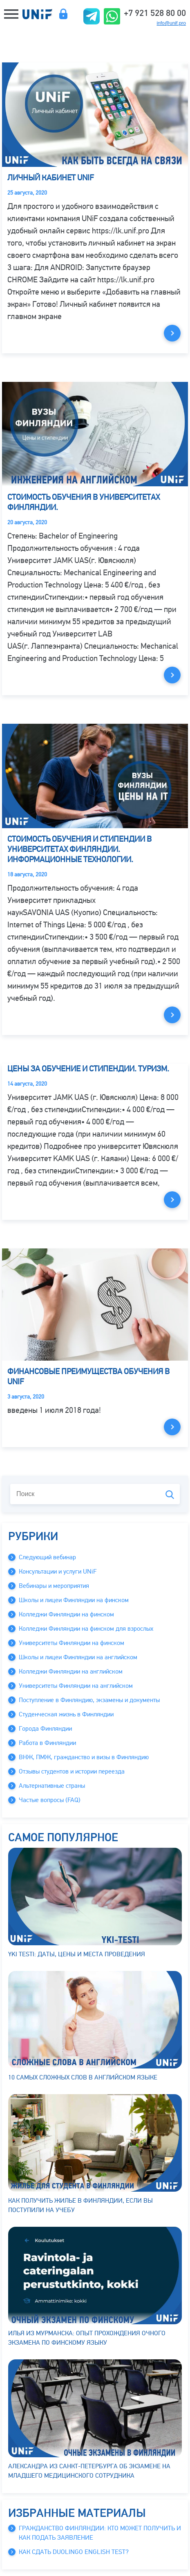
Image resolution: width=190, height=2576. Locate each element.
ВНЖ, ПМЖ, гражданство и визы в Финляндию (84, 1757)
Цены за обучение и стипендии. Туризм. (88, 1069)
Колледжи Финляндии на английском (71, 1671)
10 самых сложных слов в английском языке (95, 2026)
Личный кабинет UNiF (50, 178)
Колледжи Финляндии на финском (66, 1614)
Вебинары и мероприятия (54, 1586)
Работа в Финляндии (47, 1743)
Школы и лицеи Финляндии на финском (74, 1600)
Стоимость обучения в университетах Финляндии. (83, 502)
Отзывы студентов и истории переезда (72, 1771)
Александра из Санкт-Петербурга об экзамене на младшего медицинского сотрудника (95, 2419)
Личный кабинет (63, 14)
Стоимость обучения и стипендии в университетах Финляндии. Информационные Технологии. (79, 849)
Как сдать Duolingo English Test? (74, 2552)
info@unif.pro (171, 23)
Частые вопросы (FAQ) (49, 1800)
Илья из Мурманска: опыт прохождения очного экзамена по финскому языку (95, 2287)
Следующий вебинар (47, 1557)
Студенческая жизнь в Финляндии (66, 1714)
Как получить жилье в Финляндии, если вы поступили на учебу (95, 2154)
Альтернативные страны (52, 1786)
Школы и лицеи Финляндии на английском (78, 1657)
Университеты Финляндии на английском (76, 1686)
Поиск (169, 1494)
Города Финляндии (45, 1729)
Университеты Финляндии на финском (71, 1643)
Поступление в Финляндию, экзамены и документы (89, 1700)
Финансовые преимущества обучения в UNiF (88, 1376)
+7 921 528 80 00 (155, 12)
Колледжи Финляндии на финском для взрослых (86, 1629)
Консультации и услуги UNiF (57, 1571)
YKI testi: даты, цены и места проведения (95, 1903)
